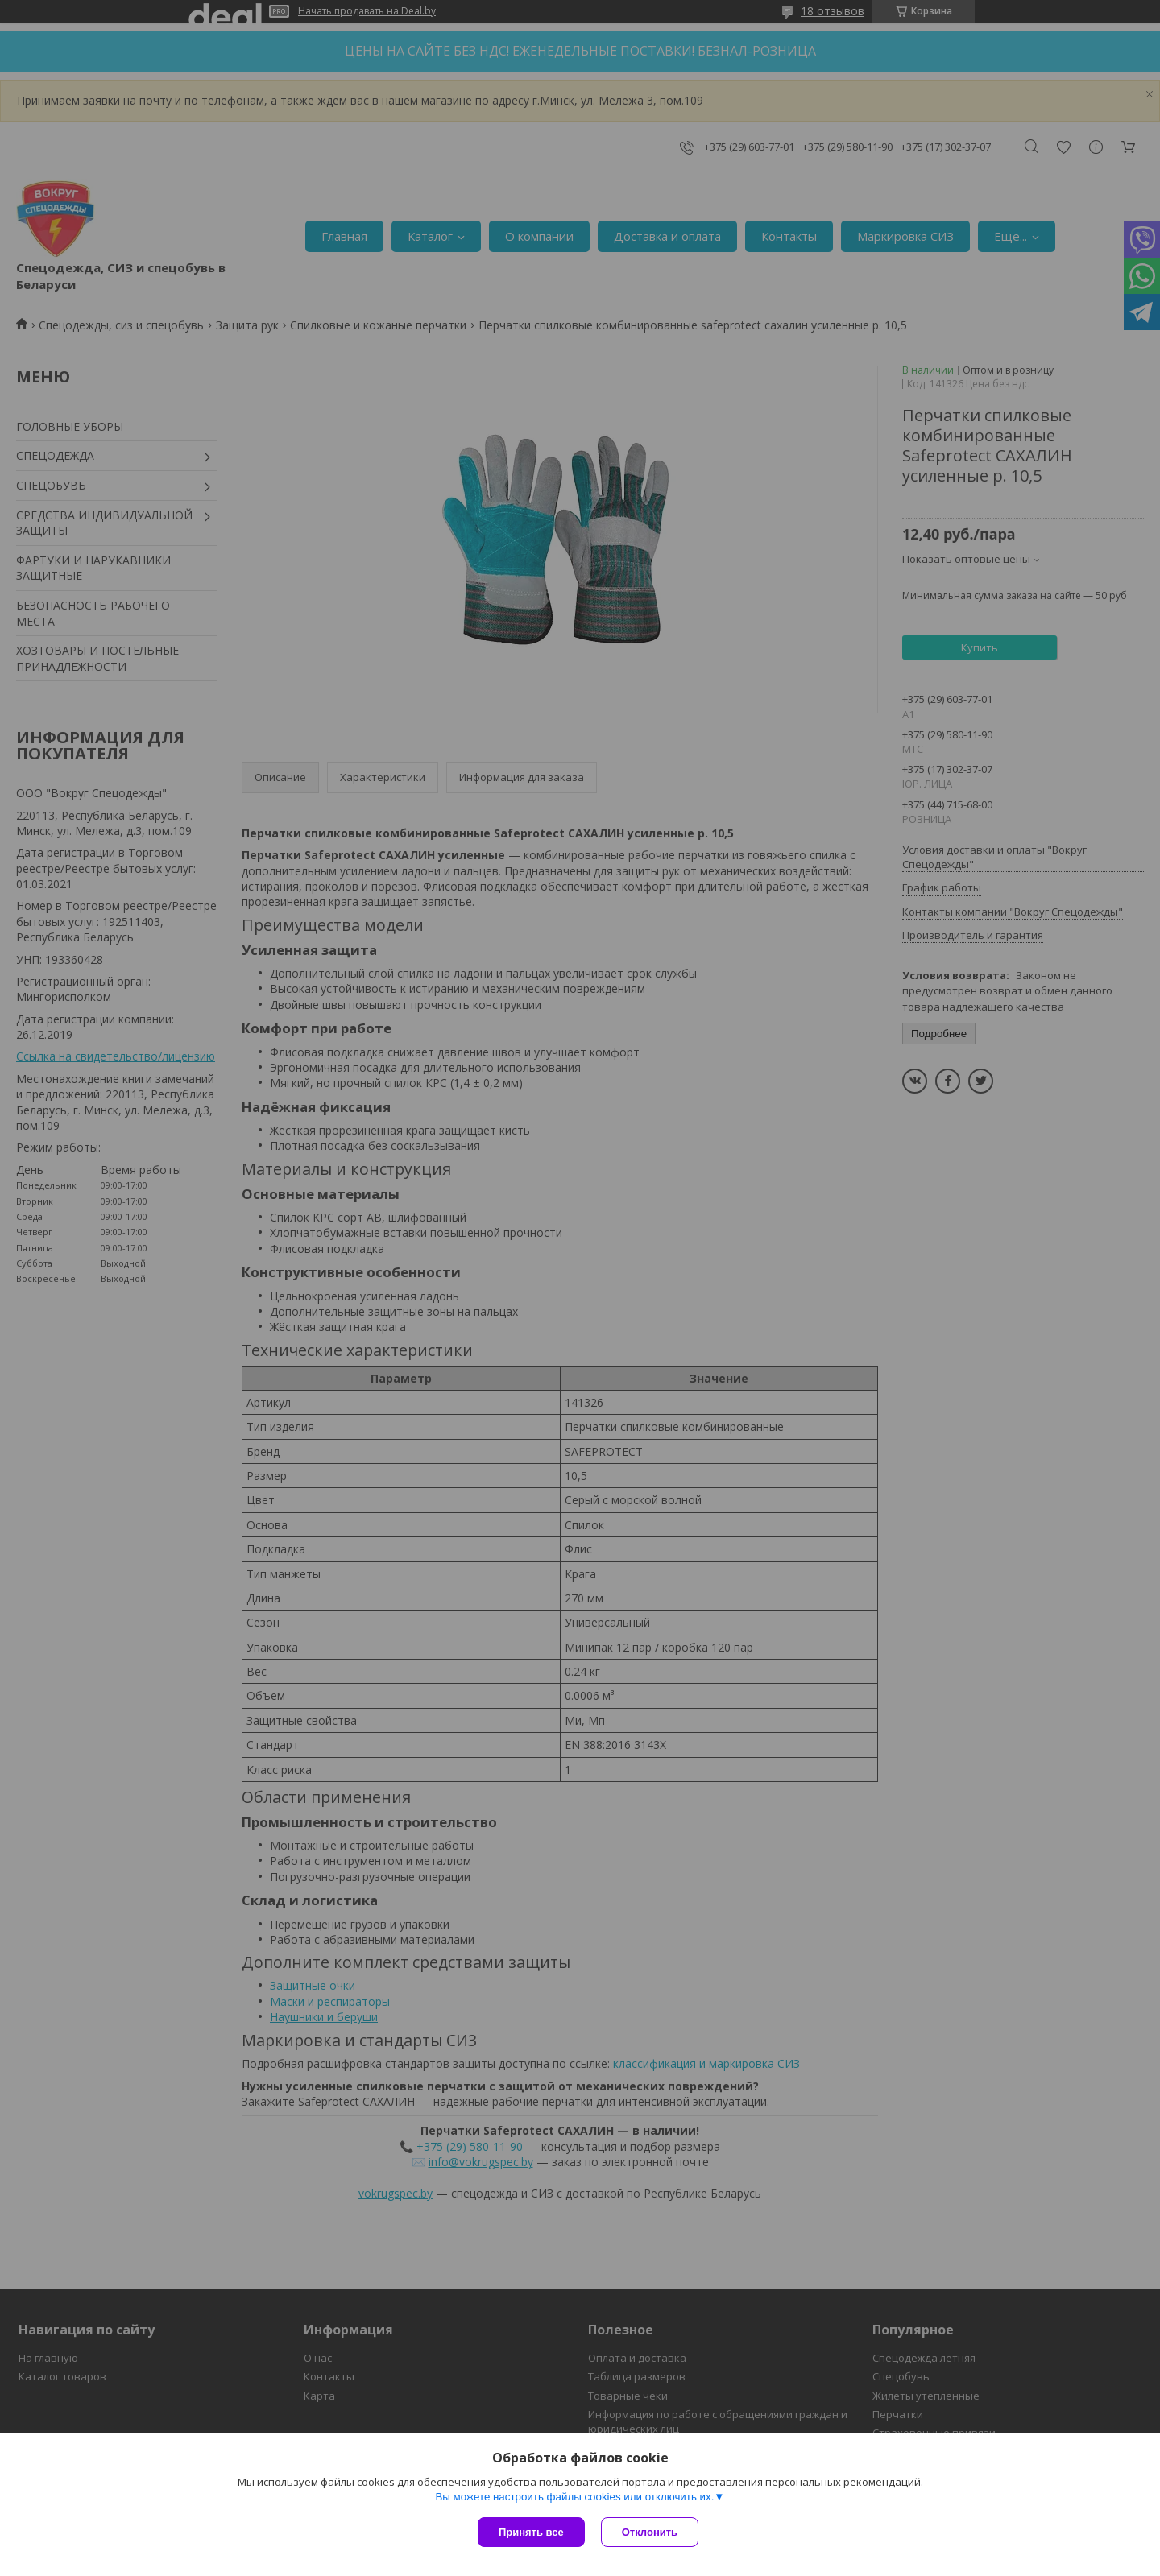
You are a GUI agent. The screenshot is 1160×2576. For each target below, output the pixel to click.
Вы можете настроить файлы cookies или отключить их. (574, 2497)
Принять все (531, 2532)
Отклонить (649, 2532)
